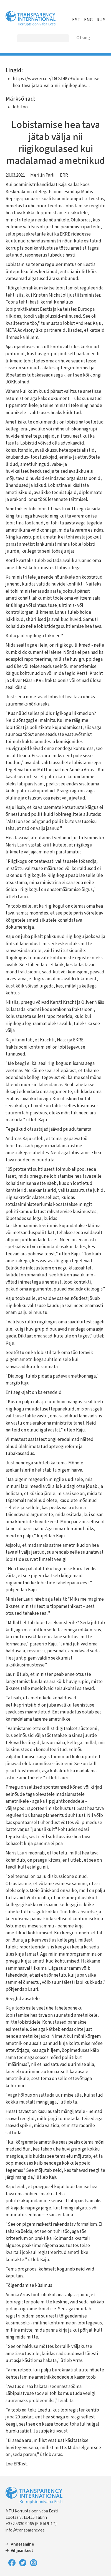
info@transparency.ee (25, 2530)
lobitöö (20, 107)
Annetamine (22, 2544)
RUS (101, 20)
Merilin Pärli (42, 175)
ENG (88, 20)
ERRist (20, 2464)
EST (76, 20)
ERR (64, 175)
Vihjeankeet (22, 2550)
